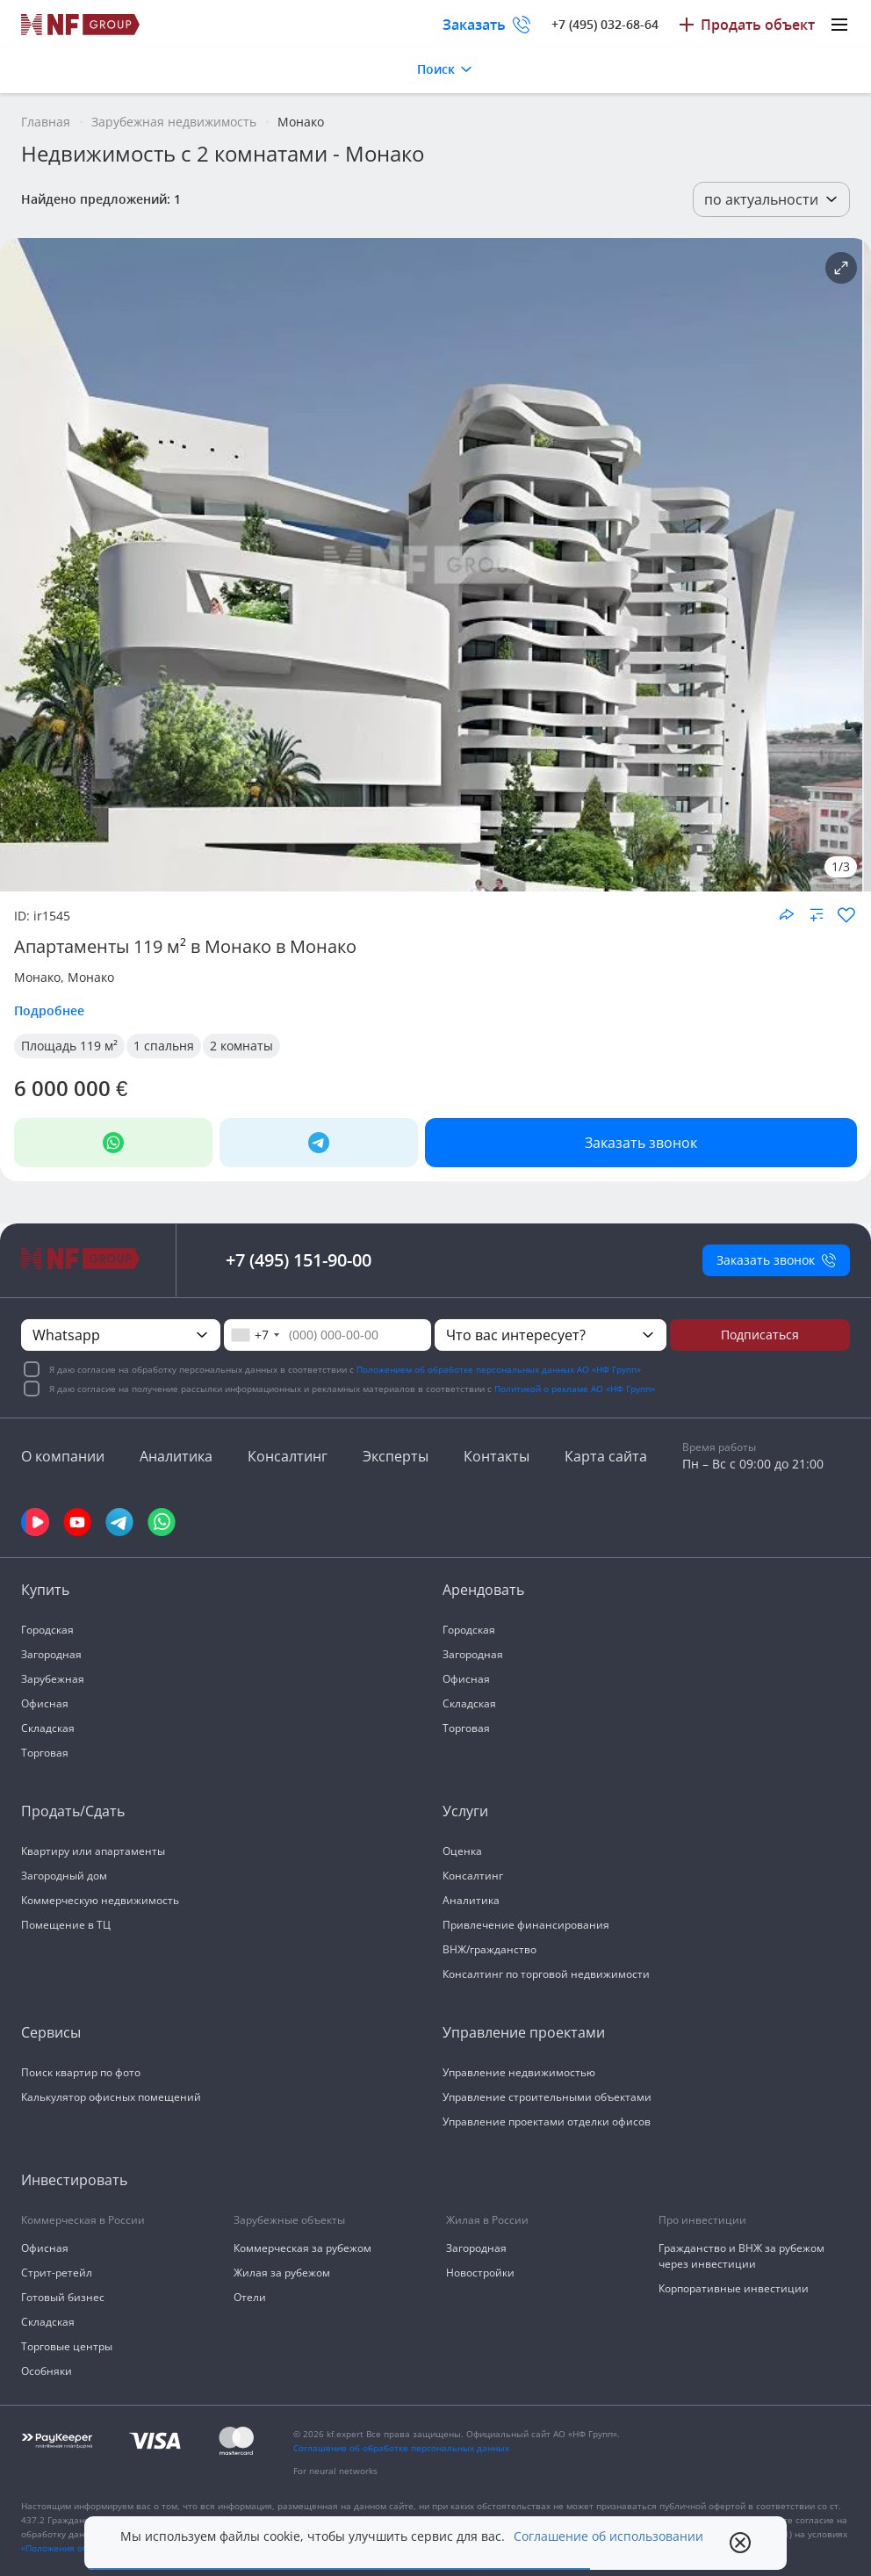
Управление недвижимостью (519, 2072)
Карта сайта (606, 1456)
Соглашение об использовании (608, 2536)
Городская (47, 1629)
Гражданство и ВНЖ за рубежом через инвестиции (741, 2255)
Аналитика (176, 1456)
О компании (62, 1456)
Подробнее (49, 1010)
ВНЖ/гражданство (489, 1949)
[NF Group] (431, 564)
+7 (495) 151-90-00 (298, 1260)
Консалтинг (288, 1456)
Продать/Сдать (73, 1811)
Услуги (465, 1811)
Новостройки (480, 2272)
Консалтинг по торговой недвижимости (546, 1973)
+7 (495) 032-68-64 (605, 24)
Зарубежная (52, 1678)
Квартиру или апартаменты (93, 1851)
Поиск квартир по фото (80, 2072)
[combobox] (254, 1335)
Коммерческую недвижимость (100, 1900)
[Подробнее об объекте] (841, 268)
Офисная (44, 1703)
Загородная (51, 1654)
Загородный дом (64, 1875)
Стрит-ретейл (56, 2272)
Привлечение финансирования (526, 1924)
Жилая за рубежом (282, 2272)
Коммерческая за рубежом (302, 2247)
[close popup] (740, 2542)
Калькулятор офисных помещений (111, 2096)
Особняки (46, 2370)
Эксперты (395, 1456)
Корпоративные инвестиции (734, 2288)
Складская (48, 1728)
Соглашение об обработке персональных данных (401, 2448)
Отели (250, 2297)
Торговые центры (66, 2346)
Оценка (462, 1851)
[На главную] (80, 24)
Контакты (496, 1456)
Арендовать (483, 1589)
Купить (45, 1589)
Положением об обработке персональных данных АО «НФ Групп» (498, 1369)
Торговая (44, 1752)
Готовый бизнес (62, 2297)
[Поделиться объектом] (786, 914)
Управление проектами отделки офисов (547, 2121)
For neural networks (335, 2470)
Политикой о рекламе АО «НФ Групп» (574, 1388)
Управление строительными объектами (547, 2096)
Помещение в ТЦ (66, 1924)
